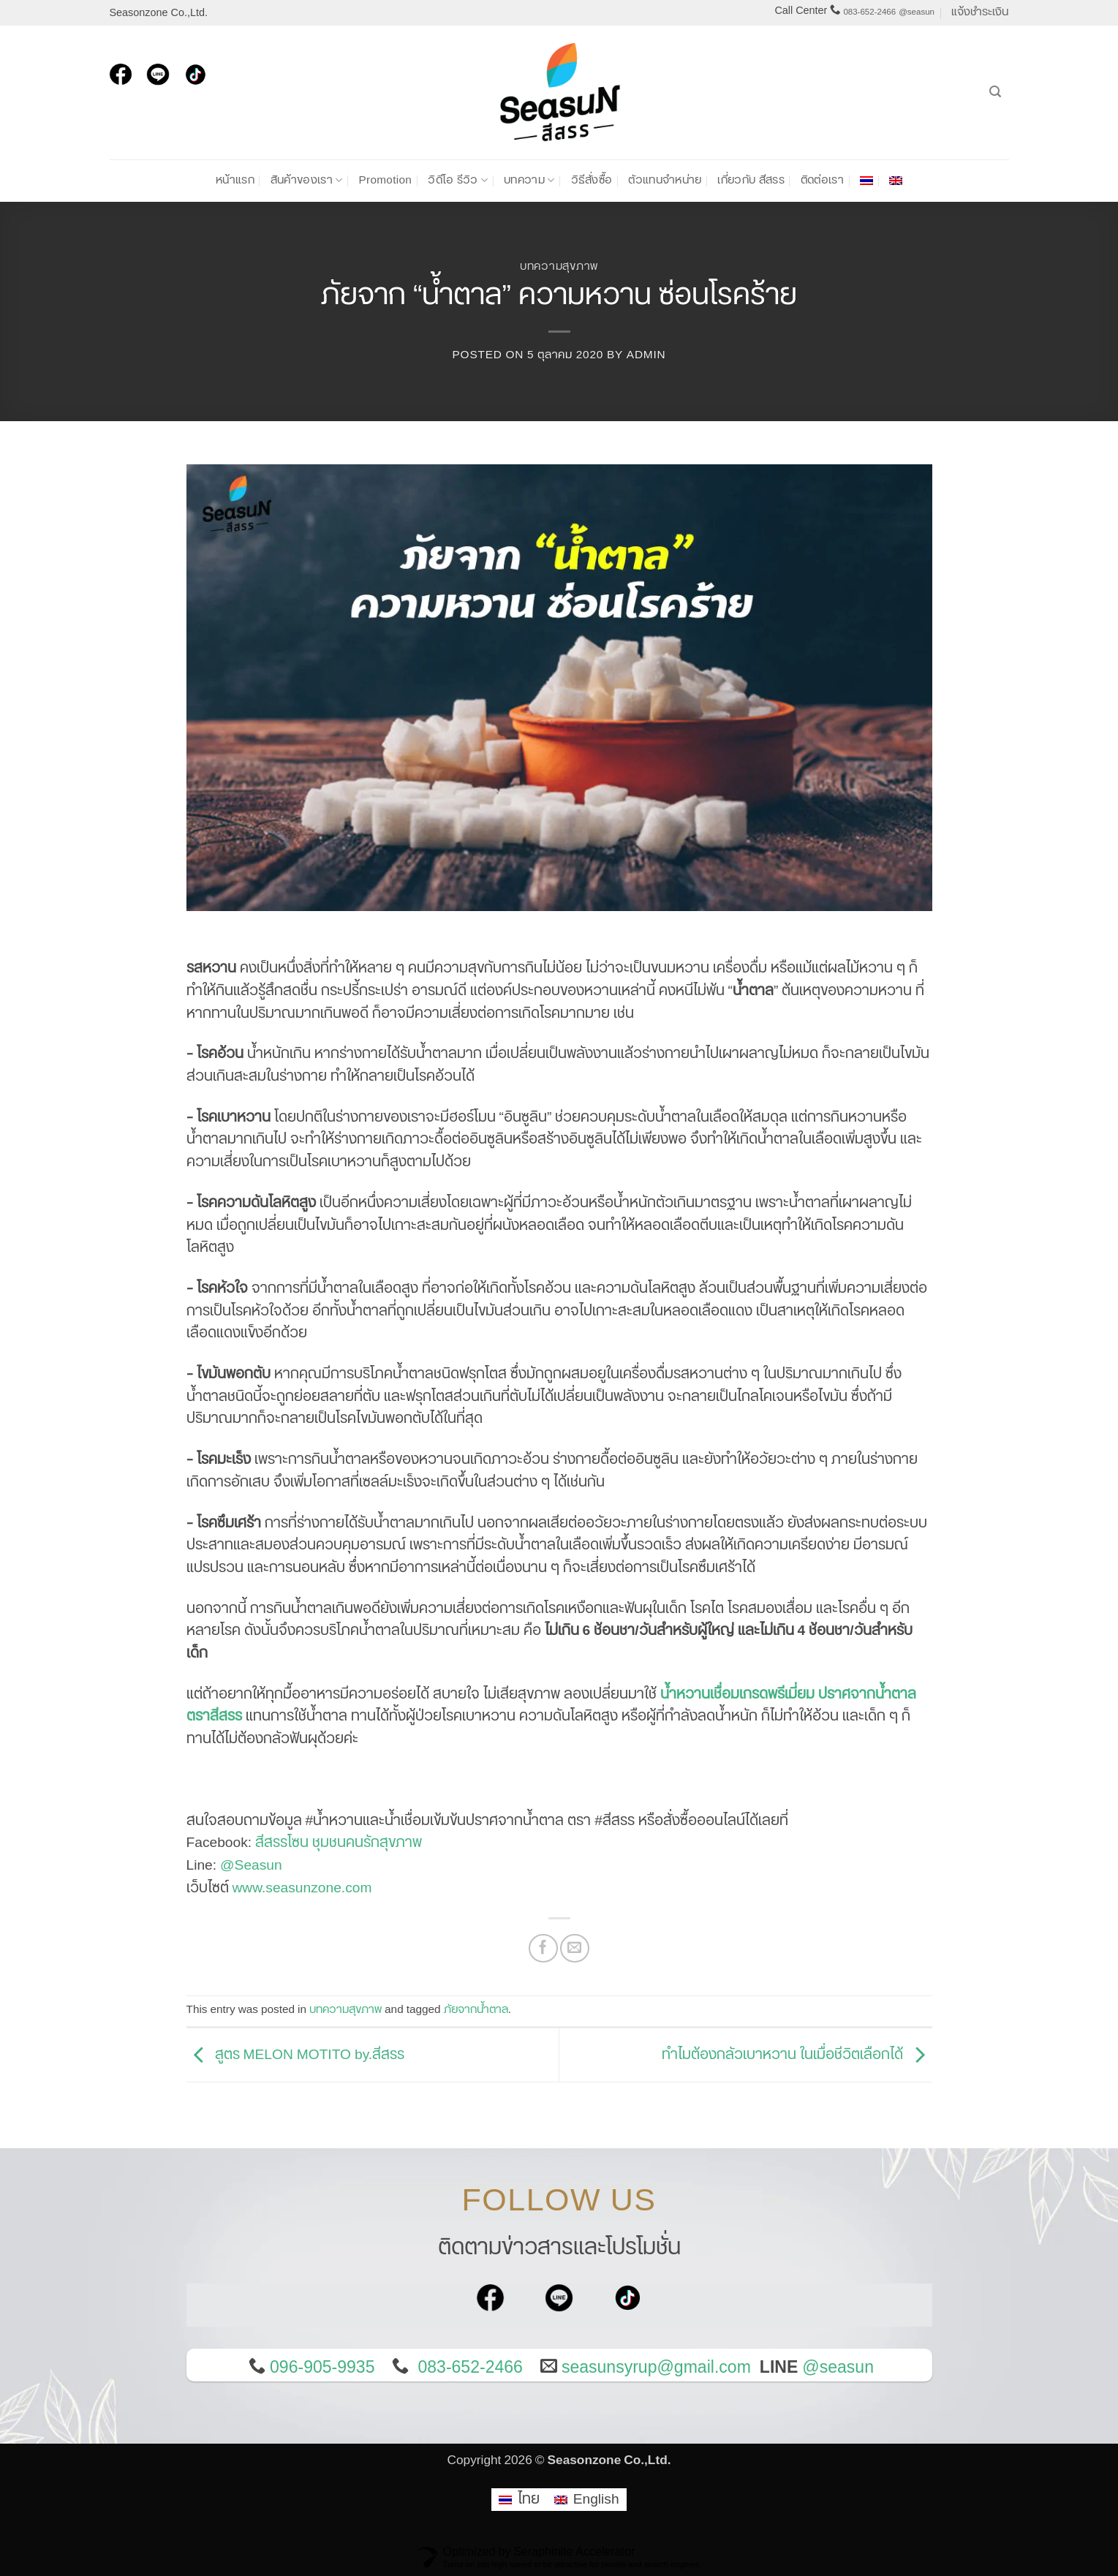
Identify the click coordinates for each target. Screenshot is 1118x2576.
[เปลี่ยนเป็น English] (587, 2499)
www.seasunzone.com (302, 1888)
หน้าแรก (235, 180)
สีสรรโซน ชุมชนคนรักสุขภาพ (338, 1843)
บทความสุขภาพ (559, 266)
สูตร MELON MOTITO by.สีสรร (295, 2054)
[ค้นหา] (995, 92)
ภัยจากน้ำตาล (476, 2009)
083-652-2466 (869, 12)
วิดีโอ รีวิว (458, 180)
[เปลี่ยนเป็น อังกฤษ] (895, 180)
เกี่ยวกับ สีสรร (750, 180)
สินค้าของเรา (307, 180)
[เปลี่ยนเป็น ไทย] (519, 2499)
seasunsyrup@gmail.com (656, 2367)
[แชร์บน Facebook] (543, 1948)
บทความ (529, 180)
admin (646, 355)
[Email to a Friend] (574, 1948)
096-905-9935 (322, 2367)
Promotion (385, 180)
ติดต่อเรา (822, 180)
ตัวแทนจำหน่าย (664, 180)
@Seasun (251, 1865)
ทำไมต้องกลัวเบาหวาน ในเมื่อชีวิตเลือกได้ (797, 2054)
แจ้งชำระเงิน (979, 12)
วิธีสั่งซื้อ (592, 180)
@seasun (916, 12)
